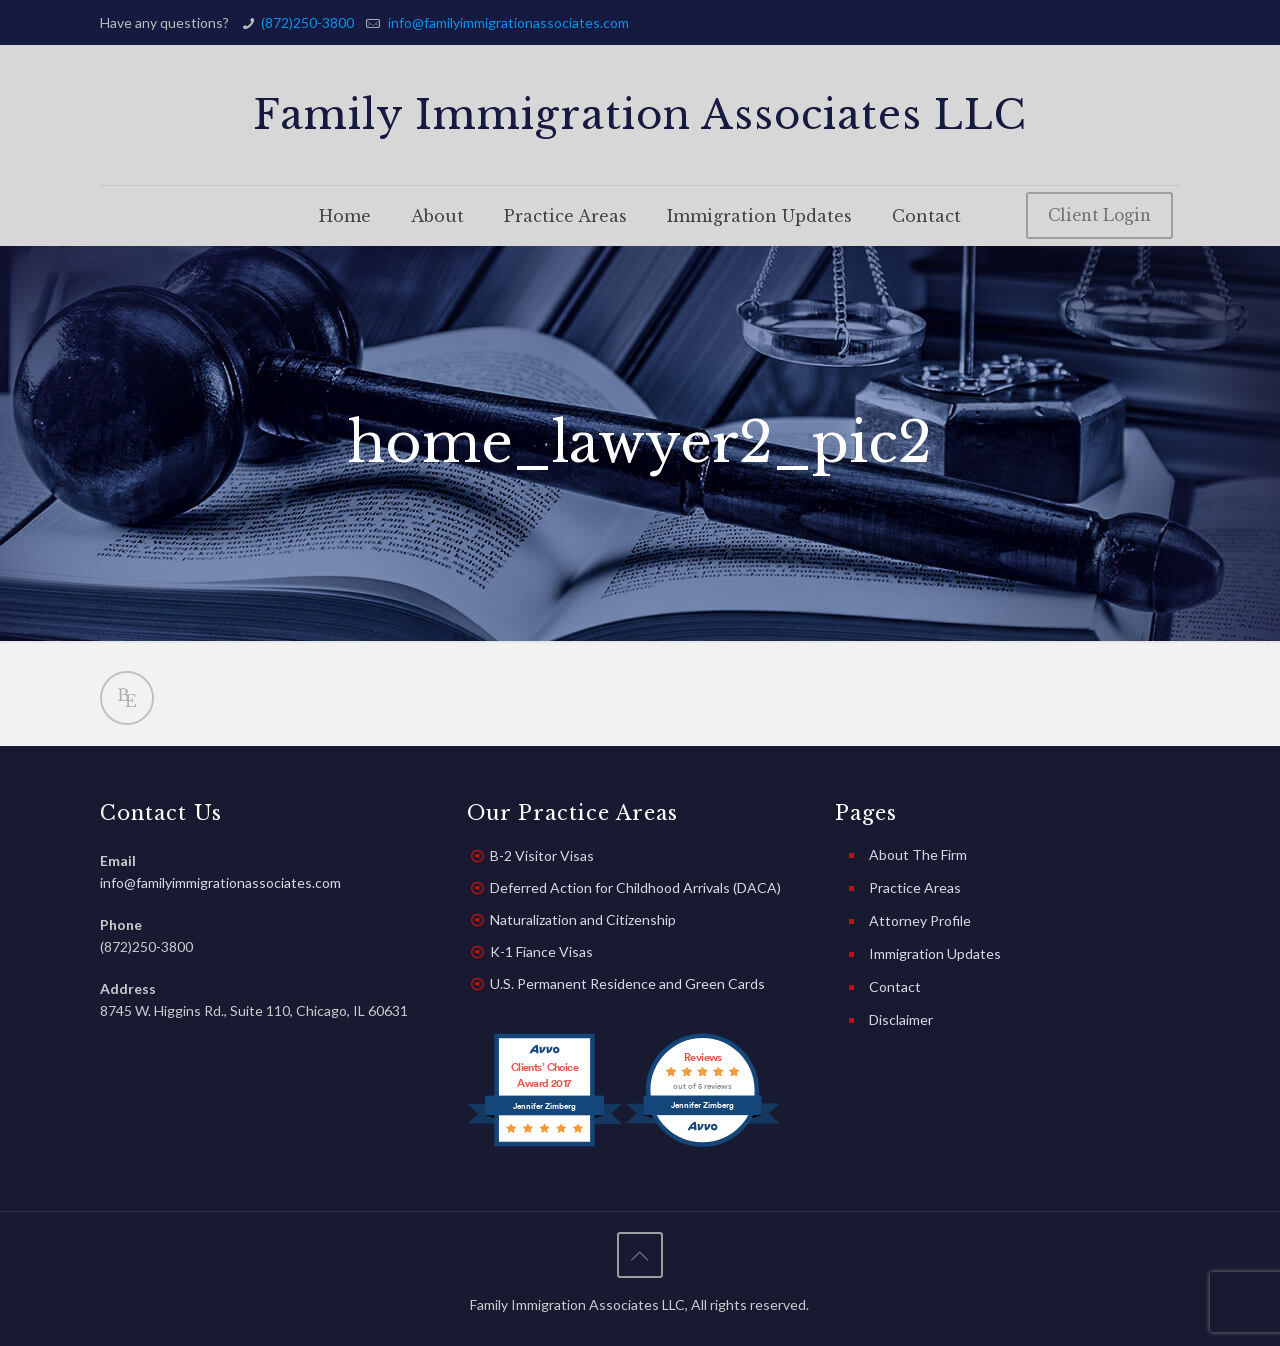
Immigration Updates (935, 953)
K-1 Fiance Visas (541, 951)
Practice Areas (915, 887)
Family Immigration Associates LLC (640, 115)
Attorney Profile (920, 920)
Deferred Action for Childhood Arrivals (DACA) (635, 887)
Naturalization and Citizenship (583, 919)
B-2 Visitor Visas (542, 855)
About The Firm (918, 854)
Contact (895, 986)
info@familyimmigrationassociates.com (507, 22)
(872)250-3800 (307, 22)
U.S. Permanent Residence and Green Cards (627, 983)
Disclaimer (901, 1019)
